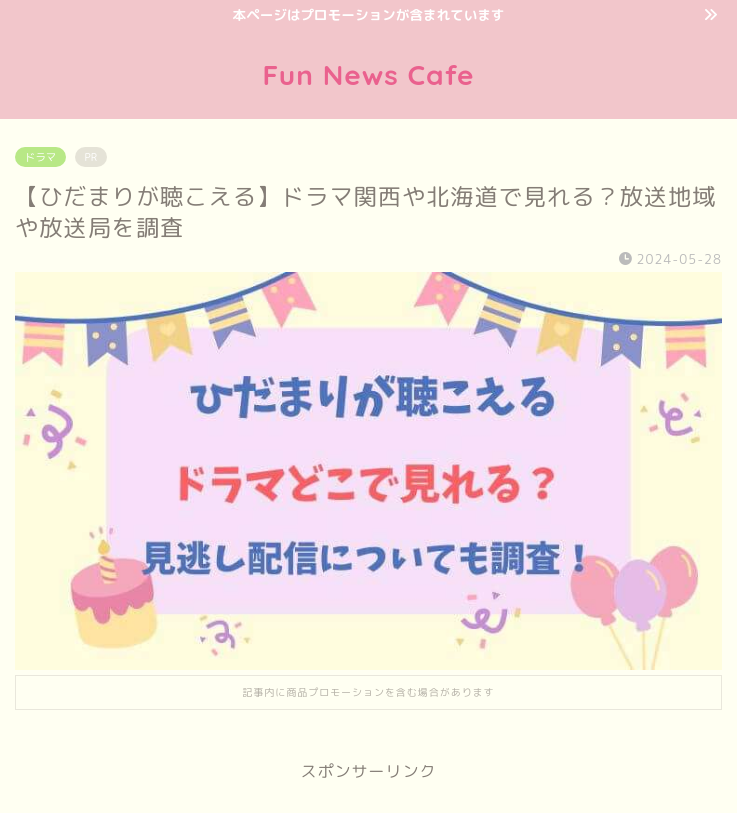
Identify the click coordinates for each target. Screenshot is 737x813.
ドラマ (40, 157)
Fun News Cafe (368, 74)
